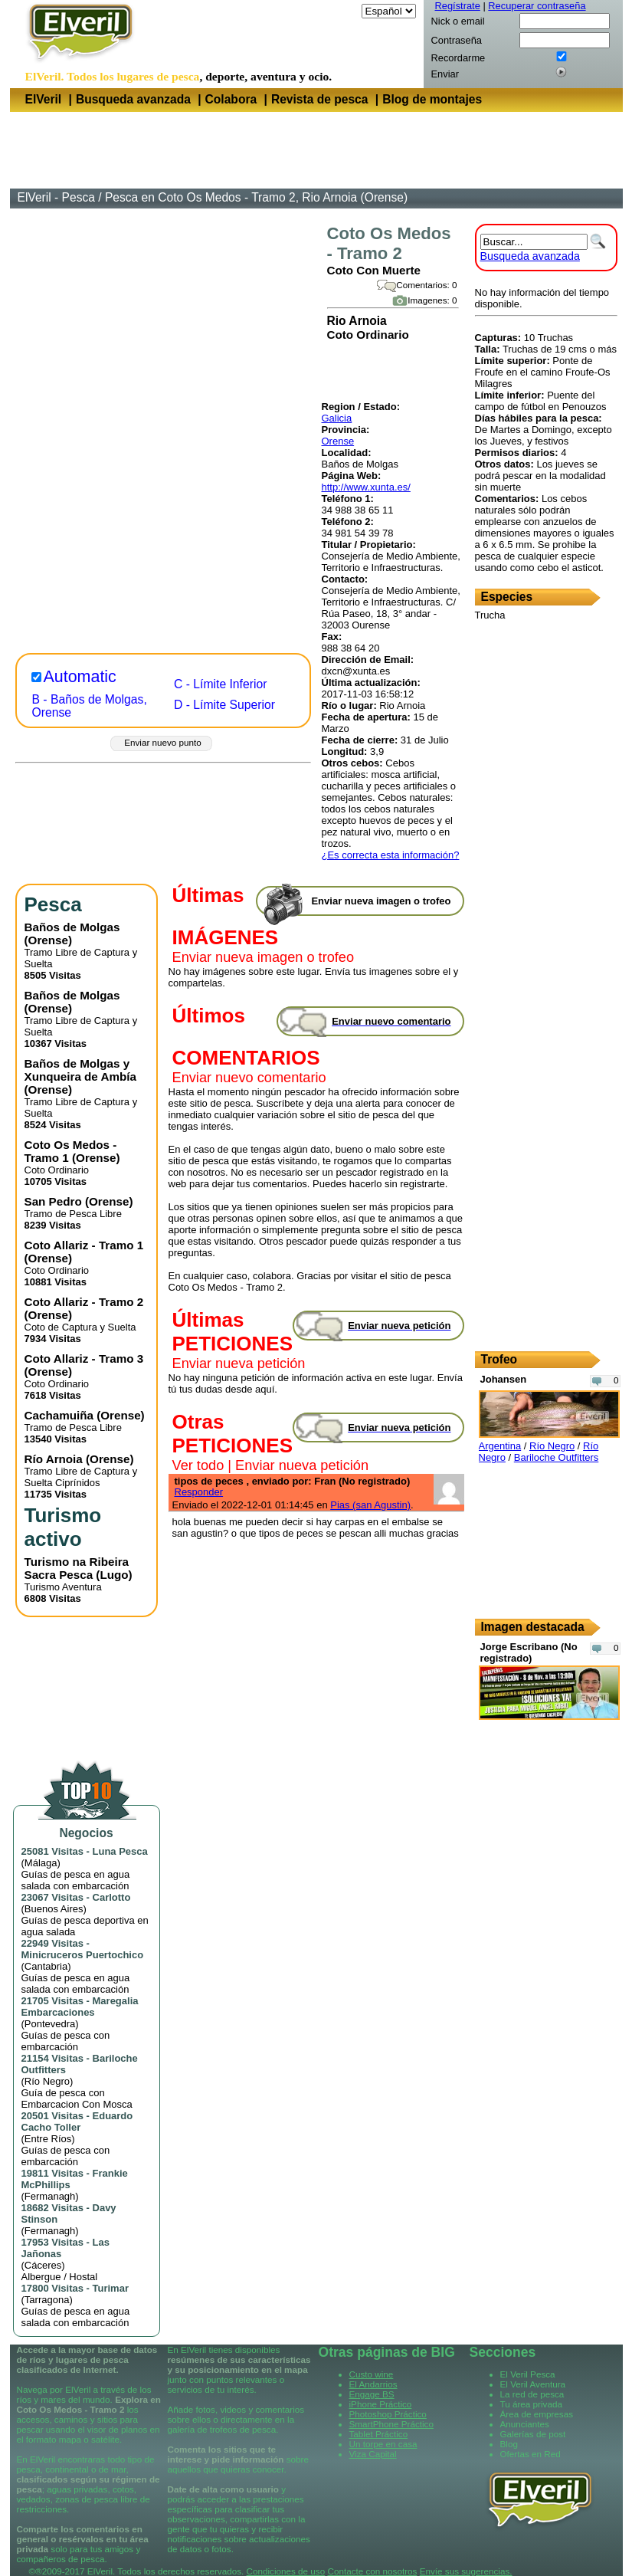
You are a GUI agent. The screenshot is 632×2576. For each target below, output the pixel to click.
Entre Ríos (48, 2138)
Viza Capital (373, 2454)
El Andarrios (373, 2384)
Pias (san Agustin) (370, 1505)
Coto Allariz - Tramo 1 (84, 1245)
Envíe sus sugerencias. (466, 2571)
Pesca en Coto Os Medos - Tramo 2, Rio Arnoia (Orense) (256, 197)
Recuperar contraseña (536, 5)
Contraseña (456, 40)
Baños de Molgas (72, 927)
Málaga (41, 1863)
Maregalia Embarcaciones (80, 2006)
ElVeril (43, 99)
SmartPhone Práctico (391, 2424)
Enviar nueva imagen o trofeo (263, 957)
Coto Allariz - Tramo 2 (84, 1301)
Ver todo (198, 1465)
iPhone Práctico (380, 2404)
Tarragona (47, 2299)
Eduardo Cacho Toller (77, 2121)
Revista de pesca (319, 99)
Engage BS (372, 2394)
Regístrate (457, 5)
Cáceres (43, 2265)
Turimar (111, 2288)
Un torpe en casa (383, 2444)
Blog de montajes (432, 99)
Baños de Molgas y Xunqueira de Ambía (80, 1070)
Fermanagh (50, 2196)
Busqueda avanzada (133, 99)
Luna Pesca (120, 1851)
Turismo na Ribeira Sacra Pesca (77, 1568)
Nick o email (458, 21)
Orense (338, 441)
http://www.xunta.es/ (366, 487)
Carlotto (112, 1897)
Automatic (80, 677)
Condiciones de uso (286, 2571)
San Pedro (53, 1201)
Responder (199, 1492)
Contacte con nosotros (372, 2571)
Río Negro (47, 2081)
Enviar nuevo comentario (249, 1077)
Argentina (500, 1446)
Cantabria (46, 1966)
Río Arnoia (54, 1458)
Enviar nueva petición (239, 1363)
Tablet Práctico (378, 2434)
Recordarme (458, 58)
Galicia (337, 418)
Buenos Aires (54, 1909)
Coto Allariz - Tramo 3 (84, 1358)
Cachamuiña (59, 1415)
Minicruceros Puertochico (82, 1955)
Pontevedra (50, 2024)
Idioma (344, 11)
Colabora (231, 99)
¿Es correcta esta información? (391, 855)
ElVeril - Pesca (56, 197)
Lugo (114, 1574)
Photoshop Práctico (388, 2414)
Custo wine (371, 2374)
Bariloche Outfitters (556, 1457)
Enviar (445, 74)
